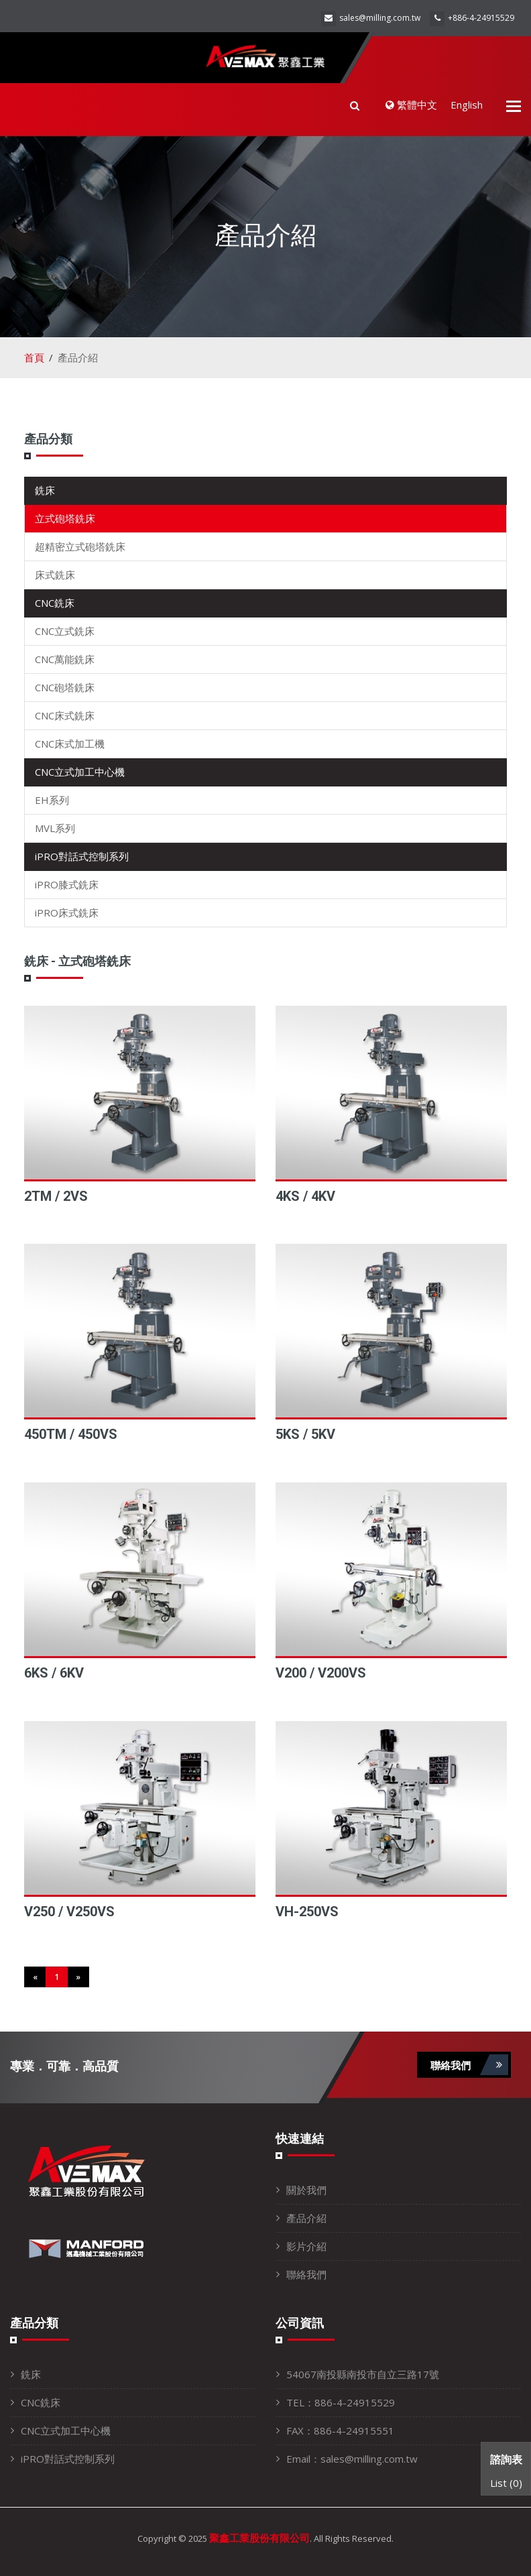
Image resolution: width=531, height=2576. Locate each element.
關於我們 (306, 2190)
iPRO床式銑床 (67, 912)
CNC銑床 (54, 602)
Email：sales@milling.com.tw (352, 2458)
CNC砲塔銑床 (65, 687)
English (467, 104)
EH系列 (52, 800)
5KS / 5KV (305, 1434)
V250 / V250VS (69, 1912)
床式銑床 (55, 574)
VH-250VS (307, 1912)
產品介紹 (306, 2218)
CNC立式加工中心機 (80, 771)
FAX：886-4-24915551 (340, 2430)
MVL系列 (55, 828)
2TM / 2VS (56, 1196)
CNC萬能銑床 (65, 659)
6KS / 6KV (54, 1673)
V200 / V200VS (321, 1673)
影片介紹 (306, 2246)
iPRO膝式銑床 (67, 884)
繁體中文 (411, 104)
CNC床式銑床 (65, 715)
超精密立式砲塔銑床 (80, 546)
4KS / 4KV (305, 1196)
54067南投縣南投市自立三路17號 (362, 2374)
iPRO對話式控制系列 (82, 856)
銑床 (45, 490)
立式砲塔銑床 (65, 518)
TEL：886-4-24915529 (340, 2402)
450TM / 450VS (70, 1434)
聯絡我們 (469, 2064)
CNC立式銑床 (65, 631)
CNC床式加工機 (70, 743)
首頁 (34, 357)
